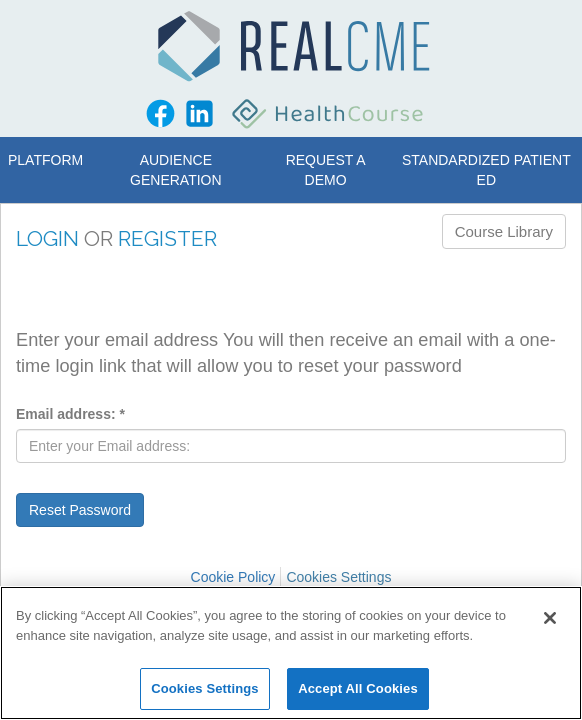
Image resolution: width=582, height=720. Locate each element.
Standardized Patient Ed (486, 170)
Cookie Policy (233, 577)
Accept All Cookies (358, 688)
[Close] (550, 618)
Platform (45, 160)
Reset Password (80, 510)
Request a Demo (326, 170)
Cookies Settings (338, 577)
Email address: (70, 414)
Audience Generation (176, 170)
